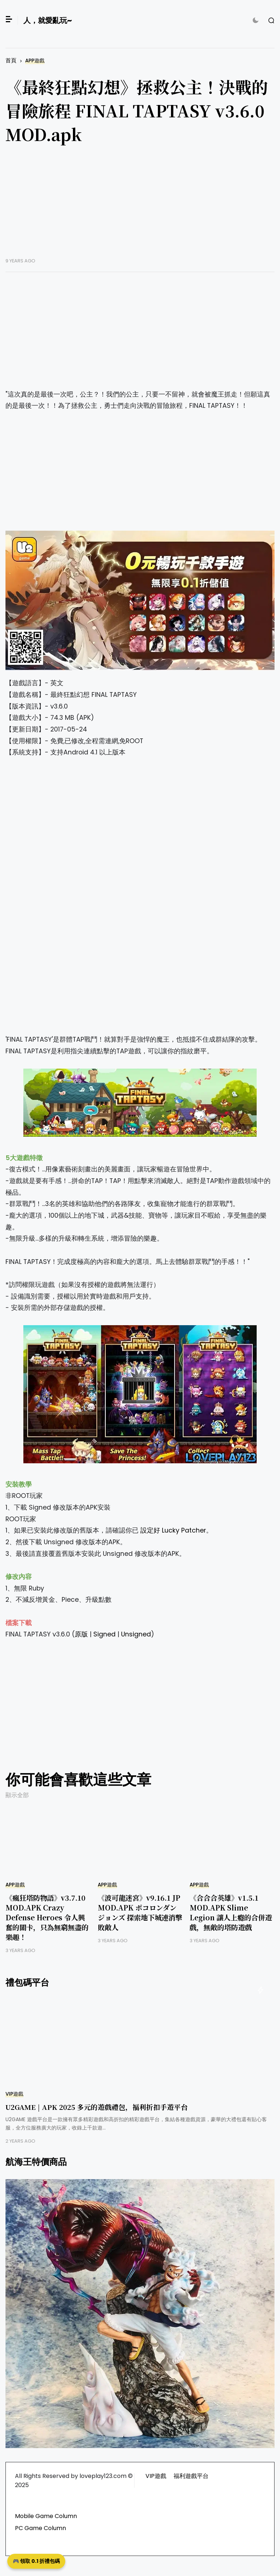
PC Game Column (40, 2528)
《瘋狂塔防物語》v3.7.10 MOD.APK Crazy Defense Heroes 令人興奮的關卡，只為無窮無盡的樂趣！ (47, 1917)
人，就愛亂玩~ (47, 20)
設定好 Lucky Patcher (173, 1530)
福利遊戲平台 (191, 2476)
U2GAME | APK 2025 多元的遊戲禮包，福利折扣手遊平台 (96, 2107)
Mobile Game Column (46, 2516)
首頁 (10, 60)
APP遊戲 (34, 60)
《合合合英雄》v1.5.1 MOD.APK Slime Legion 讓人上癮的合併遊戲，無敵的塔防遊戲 (231, 1912)
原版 (81, 1634)
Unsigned (136, 1634)
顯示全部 (17, 1795)
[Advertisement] (140, 207)
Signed (104, 1634)
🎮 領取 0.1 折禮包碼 (36, 2561)
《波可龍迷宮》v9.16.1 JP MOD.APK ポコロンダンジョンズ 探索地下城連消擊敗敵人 (140, 1912)
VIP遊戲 (14, 2094)
